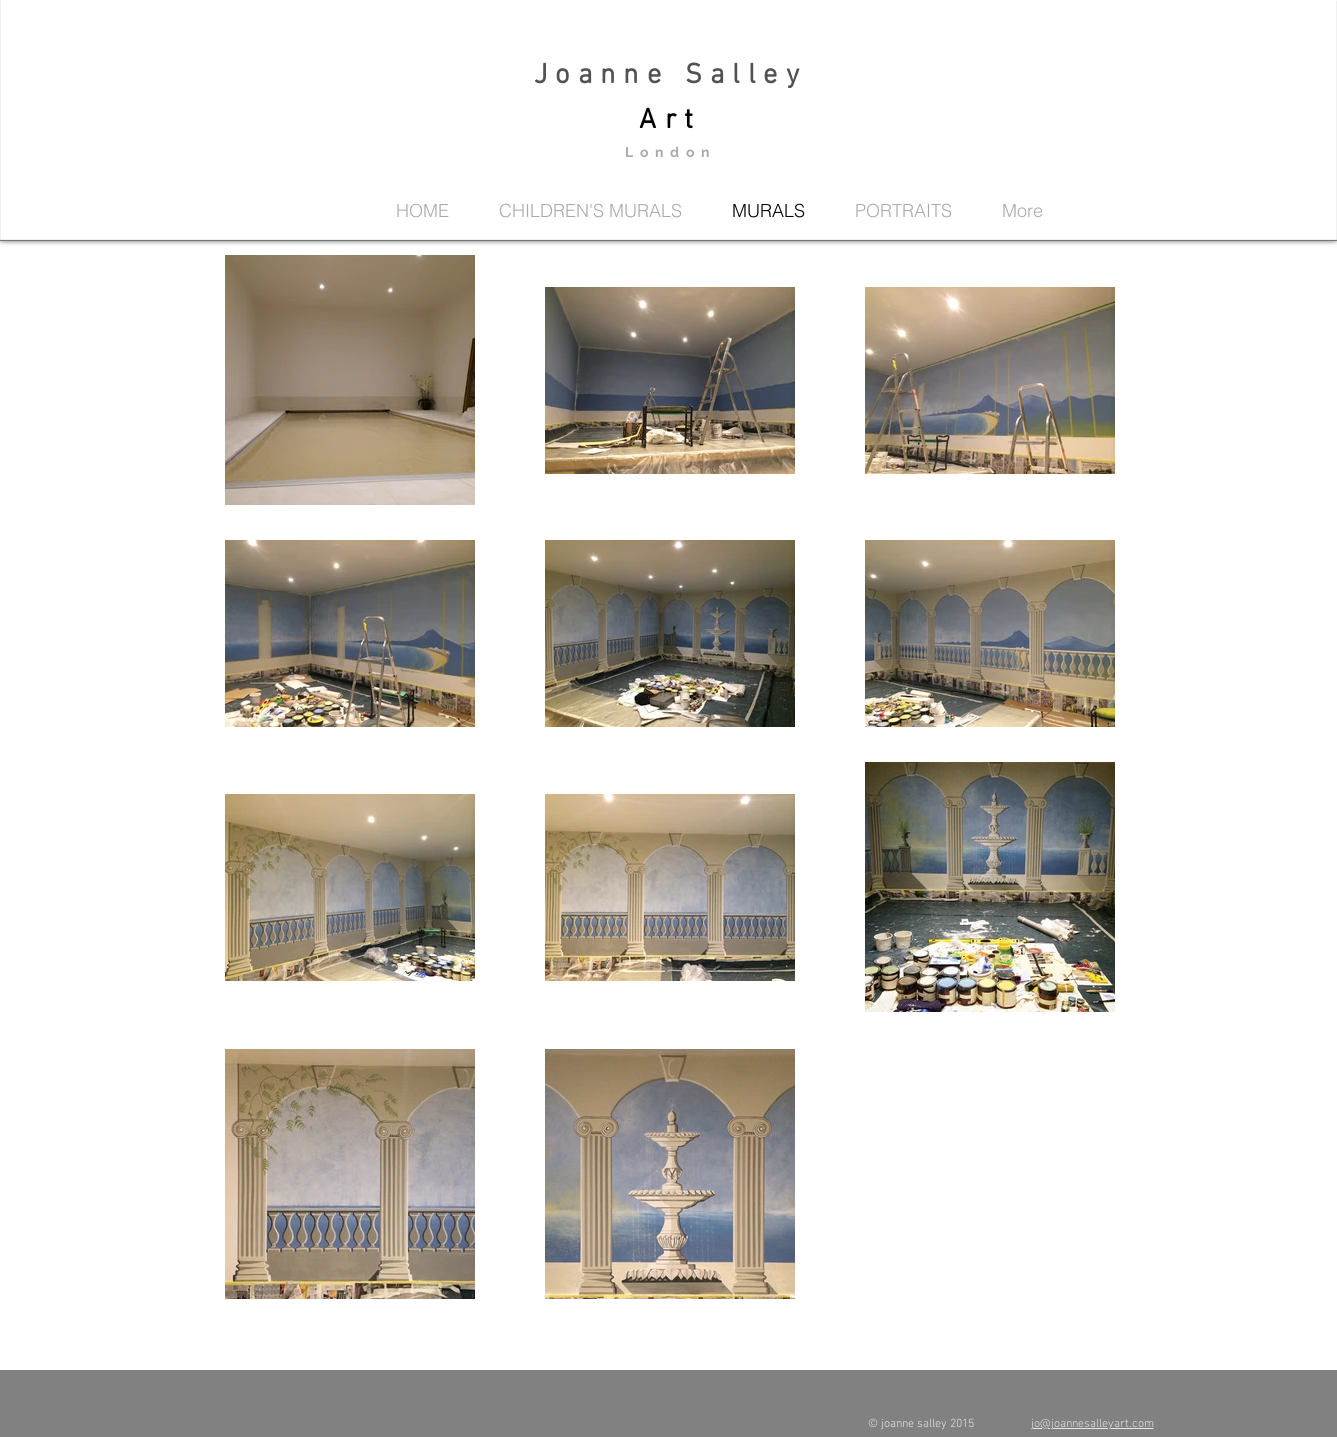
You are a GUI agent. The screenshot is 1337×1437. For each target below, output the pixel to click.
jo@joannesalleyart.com (1092, 1424)
